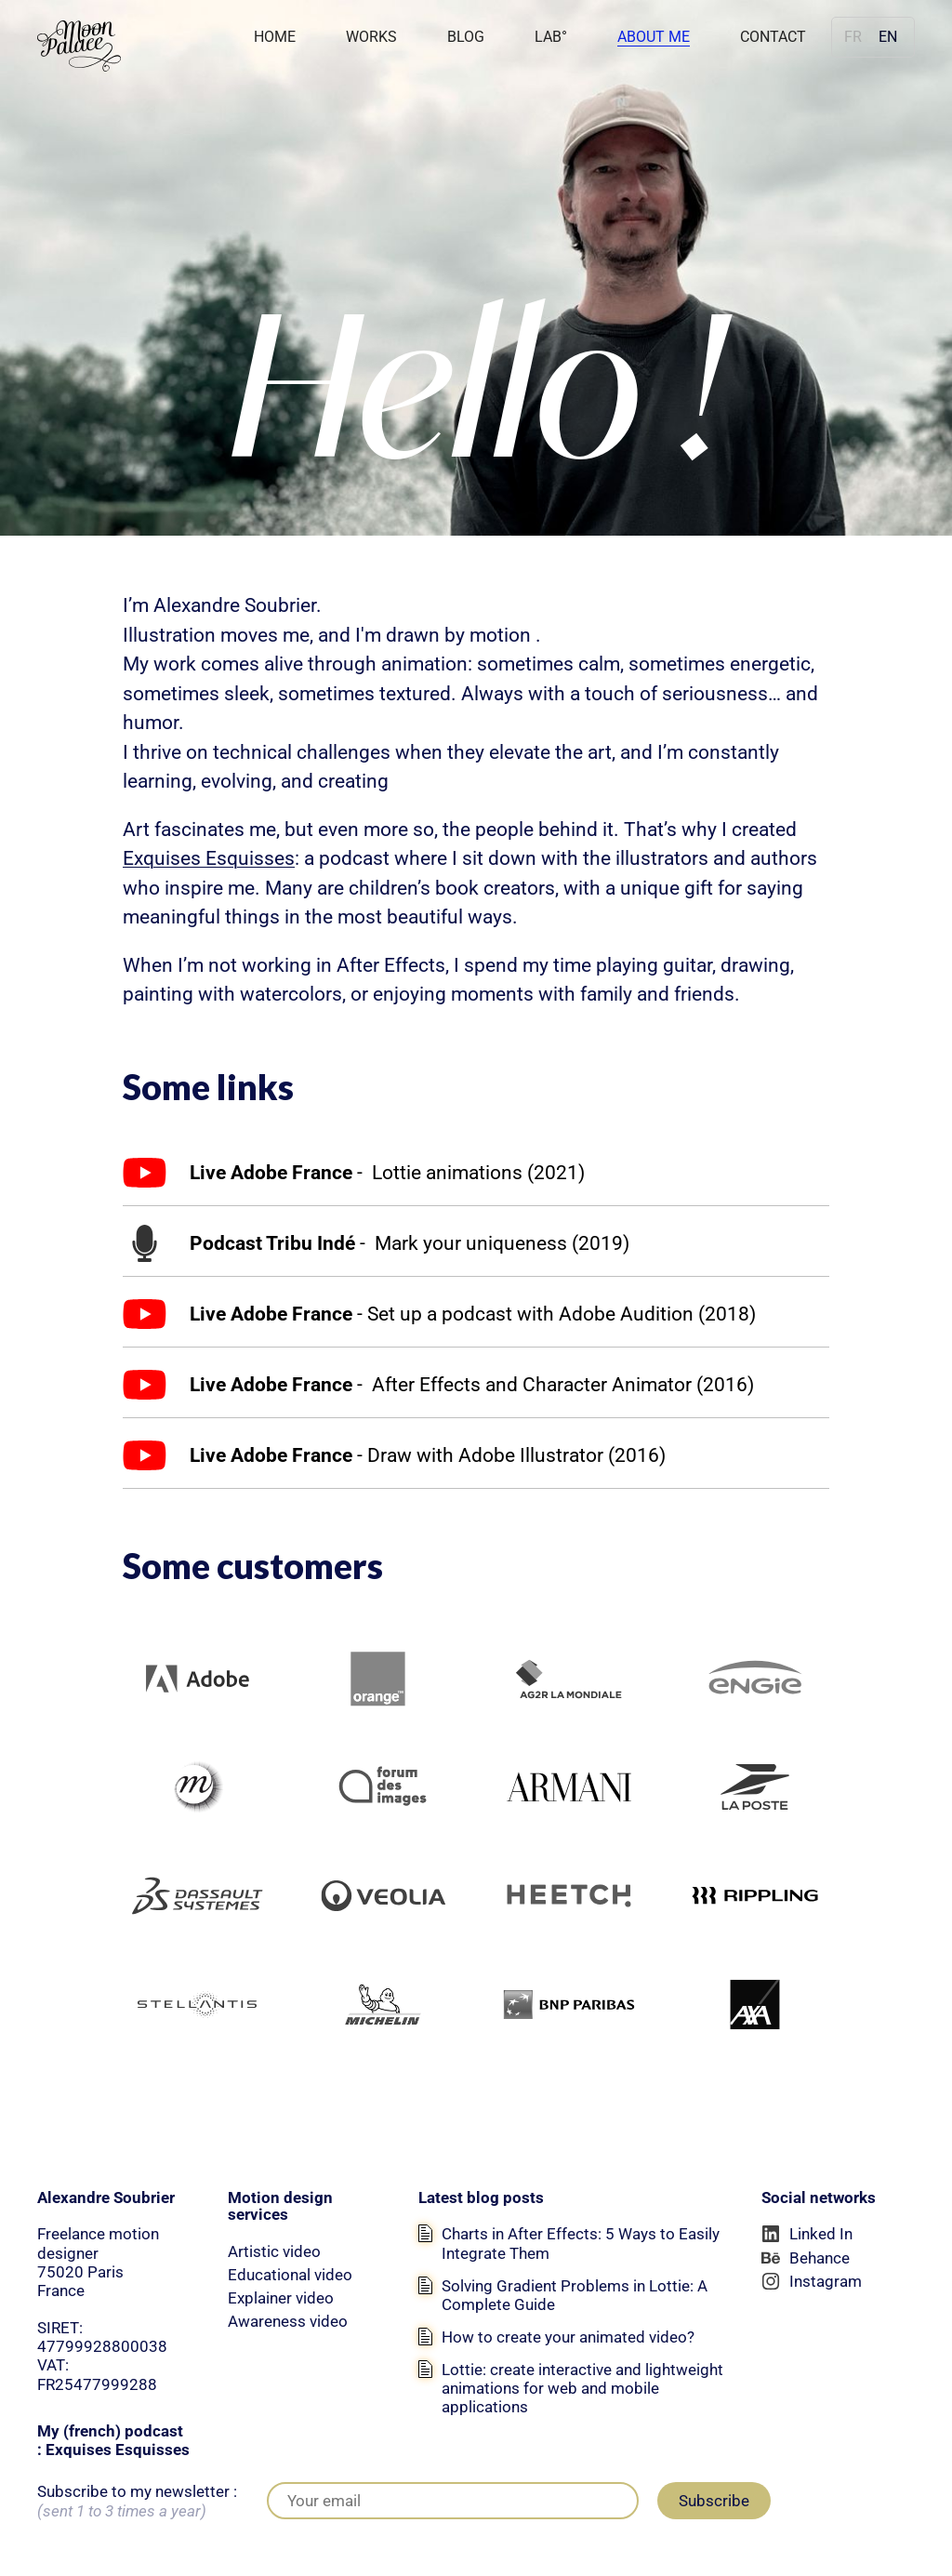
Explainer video (281, 2298)
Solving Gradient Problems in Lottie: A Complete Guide (574, 2295)
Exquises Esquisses (209, 858)
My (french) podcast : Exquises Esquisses (113, 2440)
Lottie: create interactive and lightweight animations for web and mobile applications (582, 2388)
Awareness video (288, 2321)
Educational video (290, 2274)
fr (853, 37)
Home (275, 37)
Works (371, 37)
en (888, 37)
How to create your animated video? (568, 2337)
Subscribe (714, 2500)
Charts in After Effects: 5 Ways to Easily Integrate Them (581, 2243)
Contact (773, 37)
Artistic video (274, 2251)
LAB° (551, 37)
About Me (653, 37)
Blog (465, 37)
